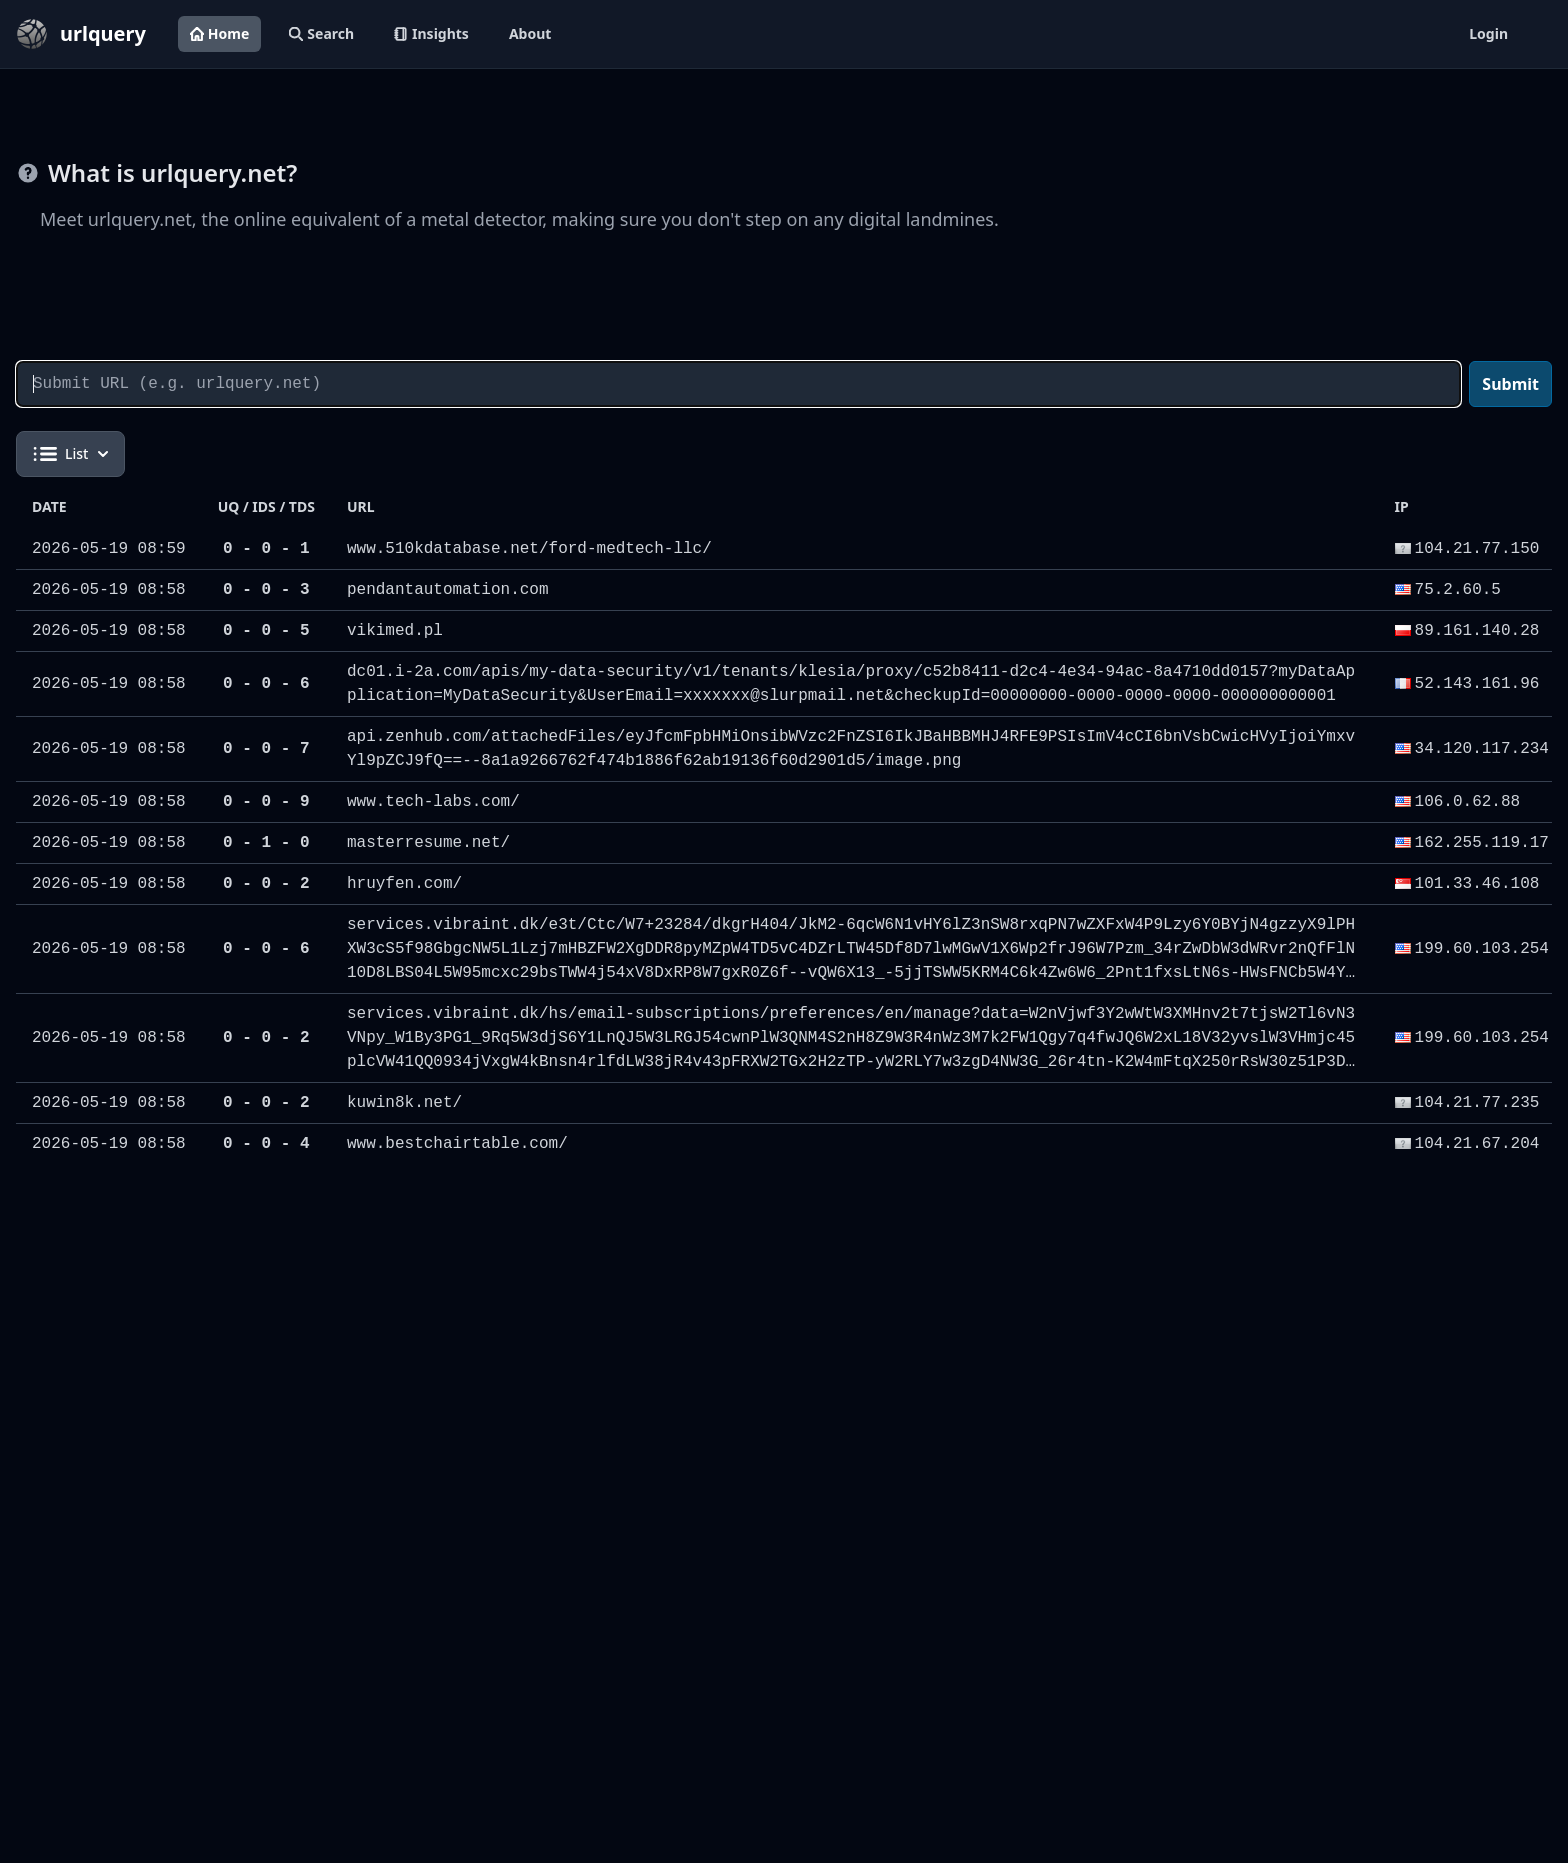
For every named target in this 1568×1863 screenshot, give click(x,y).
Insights (431, 33)
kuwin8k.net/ (404, 1103)
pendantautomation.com (448, 590)
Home (219, 33)
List (70, 454)
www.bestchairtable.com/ (457, 1144)
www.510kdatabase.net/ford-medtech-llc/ (529, 549)
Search (321, 33)
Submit (1510, 384)
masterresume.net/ (428, 843)
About (530, 33)
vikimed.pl (395, 631)
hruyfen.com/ (404, 884)
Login (1488, 33)
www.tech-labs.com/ (433, 802)
